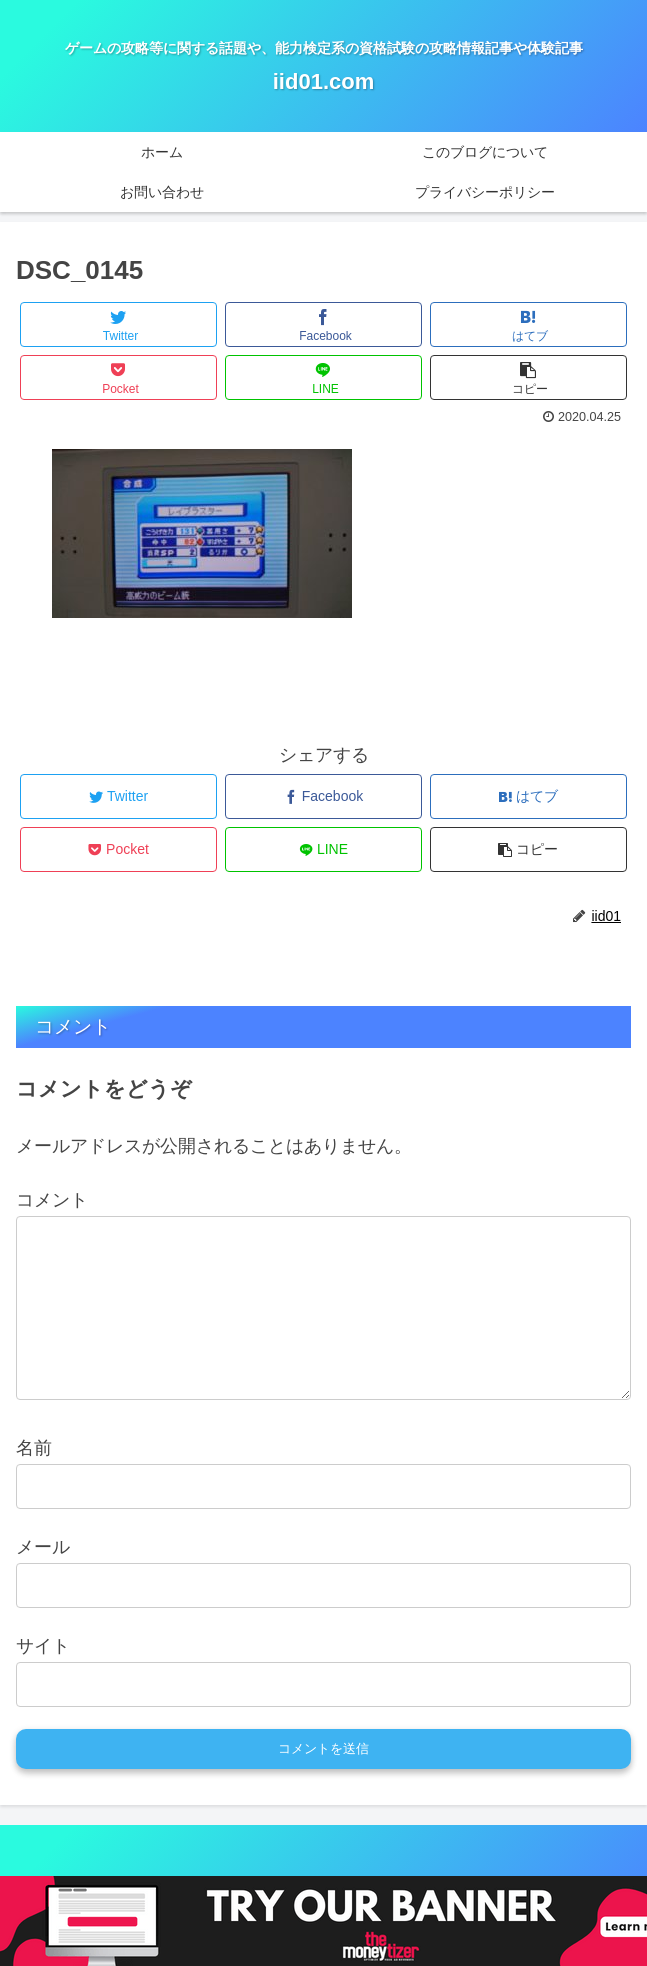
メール (43, 1579)
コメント (52, 1200)
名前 (34, 1480)
